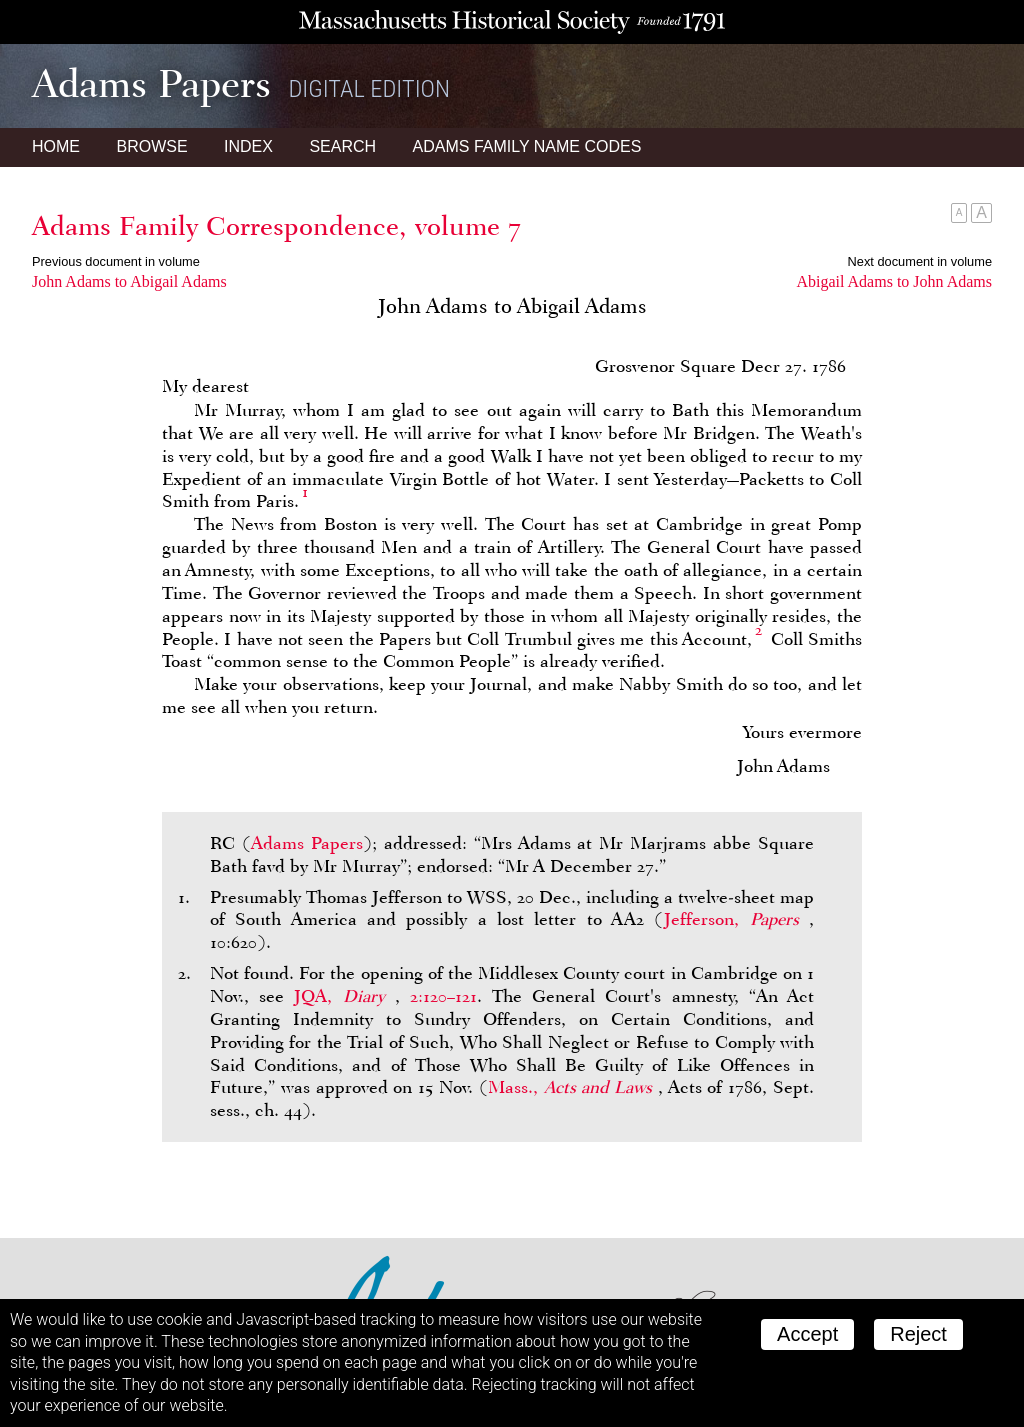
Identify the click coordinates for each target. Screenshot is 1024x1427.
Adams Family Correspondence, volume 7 (276, 226)
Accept (807, 1334)
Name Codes (527, 146)
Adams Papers (307, 843)
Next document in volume (920, 261)
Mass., (573, 1087)
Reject (918, 1334)
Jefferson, (736, 919)
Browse (151, 146)
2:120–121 (443, 996)
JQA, (344, 996)
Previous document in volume (116, 261)
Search (342, 146)
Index (248, 146)
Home (56, 146)
